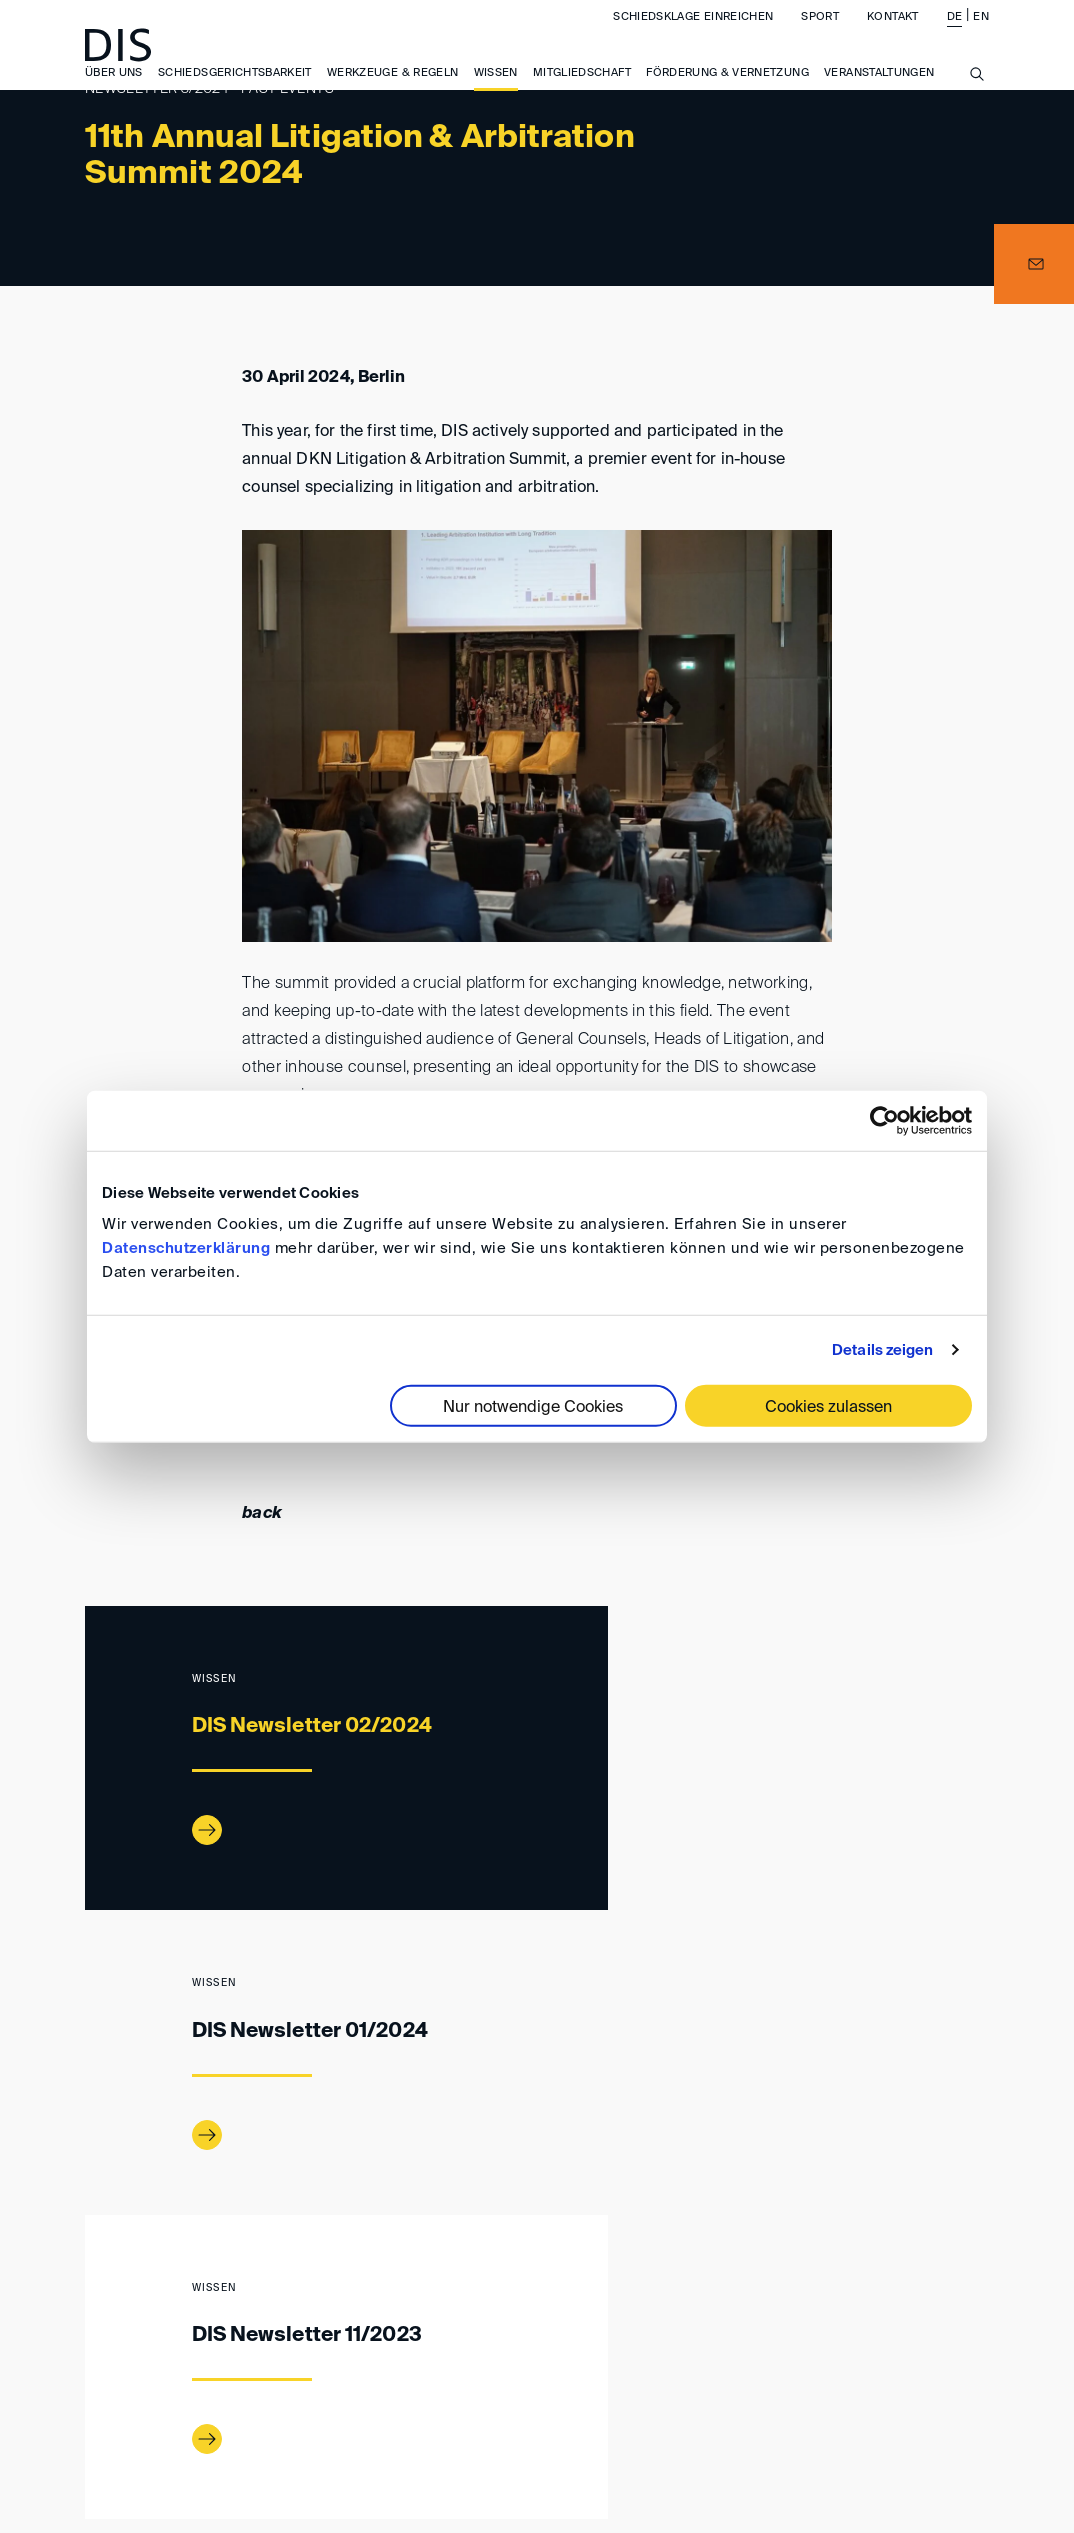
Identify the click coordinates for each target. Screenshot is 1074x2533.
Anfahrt (296, 2386)
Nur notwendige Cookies (533, 1408)
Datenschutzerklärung (186, 1248)
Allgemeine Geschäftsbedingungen (627, 2386)
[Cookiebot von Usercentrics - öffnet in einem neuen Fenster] (884, 1120)
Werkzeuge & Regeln (392, 89)
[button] (1034, 264)
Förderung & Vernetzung (727, 89)
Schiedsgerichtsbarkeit (235, 89)
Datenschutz (859, 2386)
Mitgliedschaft (582, 89)
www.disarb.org (93, 2303)
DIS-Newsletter (251, 2303)
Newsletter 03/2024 (397, 2303)
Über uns (114, 89)
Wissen (496, 89)
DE (955, 33)
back (261, 1514)
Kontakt (892, 33)
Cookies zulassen (828, 1408)
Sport (820, 33)
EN (981, 33)
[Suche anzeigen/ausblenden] (977, 102)
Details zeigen (882, 1349)
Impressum (405, 2386)
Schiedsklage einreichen (693, 33)
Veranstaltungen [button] (879, 89)
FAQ (959, 2386)
